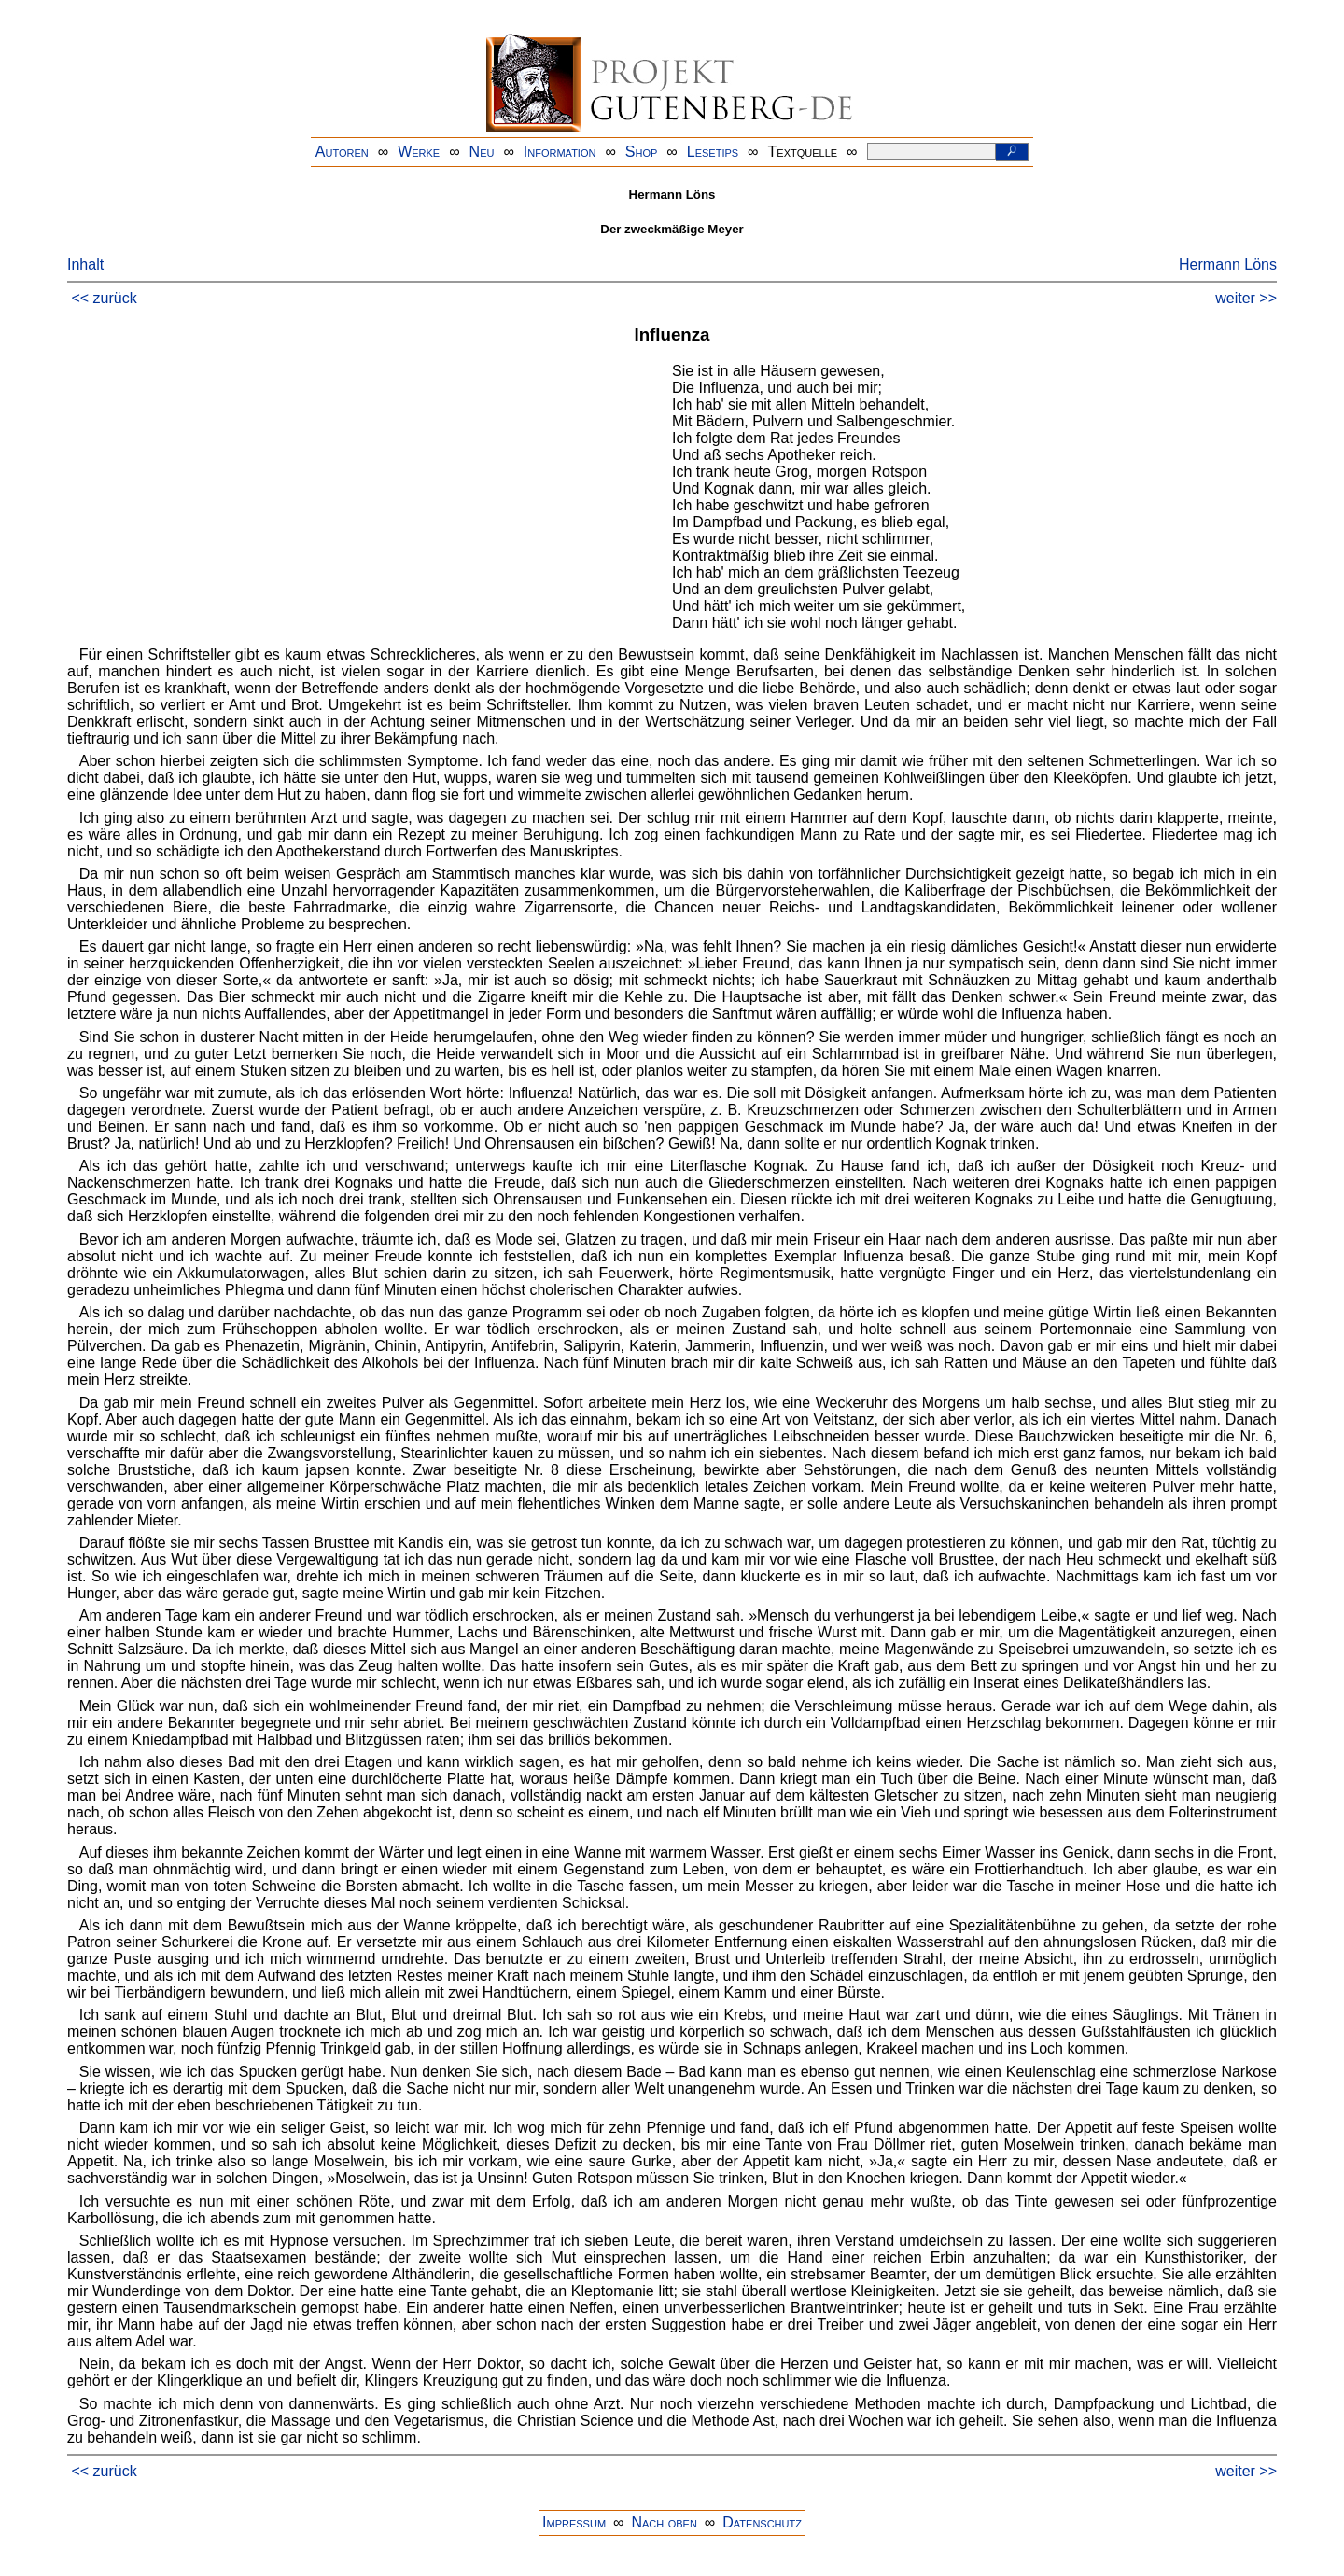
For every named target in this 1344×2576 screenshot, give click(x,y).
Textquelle (803, 152)
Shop (641, 152)
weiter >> (1246, 298)
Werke (419, 152)
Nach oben (663, 2522)
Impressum (574, 2522)
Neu (482, 152)
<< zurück (103, 298)
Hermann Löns (1228, 264)
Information (560, 152)
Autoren (342, 152)
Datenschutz (762, 2522)
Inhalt (85, 264)
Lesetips (712, 152)
